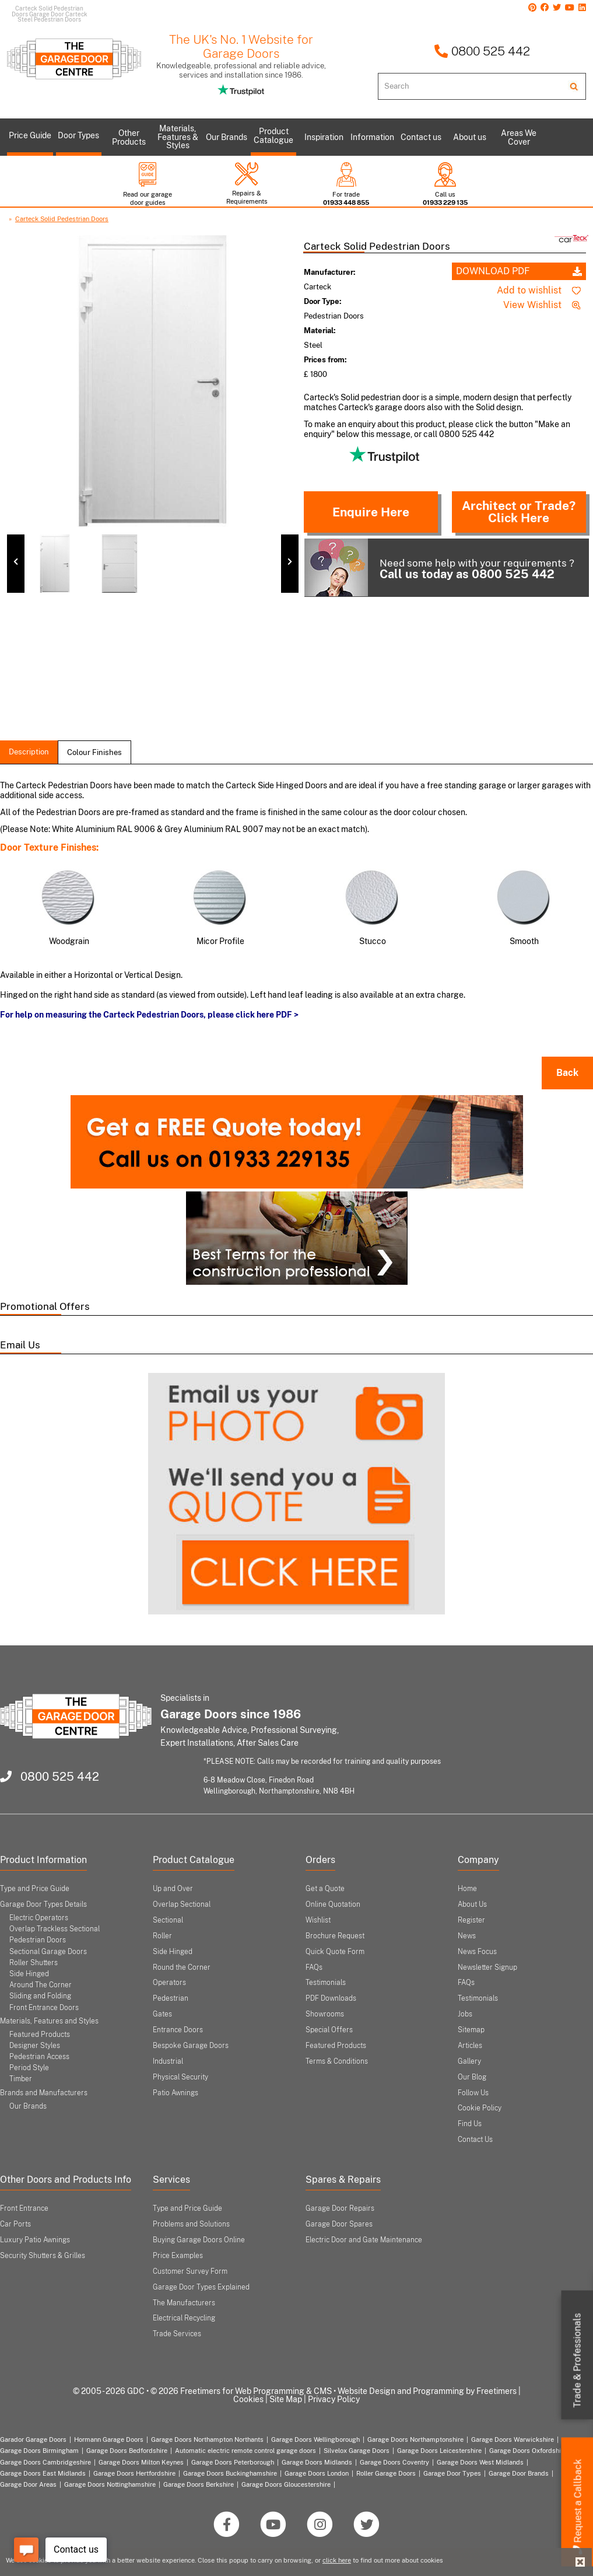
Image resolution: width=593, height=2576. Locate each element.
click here (336, 2560)
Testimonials (326, 1983)
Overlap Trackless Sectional (54, 1929)
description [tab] (29, 751)
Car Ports (15, 2224)
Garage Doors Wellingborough (315, 2439)
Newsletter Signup (487, 1967)
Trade (577, 2360)
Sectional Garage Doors (48, 1952)
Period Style (29, 2068)
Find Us (470, 2124)
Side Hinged (29, 1974)
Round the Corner (181, 1967)
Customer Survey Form (190, 2271)
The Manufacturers (184, 2303)
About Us (472, 1904)
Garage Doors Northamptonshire (415, 2439)
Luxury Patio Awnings (35, 2240)
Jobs (465, 2014)
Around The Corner (40, 1985)
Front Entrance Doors (44, 2008)
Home (467, 1889)
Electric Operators (38, 1918)
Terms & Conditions (337, 2061)
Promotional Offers (45, 1306)
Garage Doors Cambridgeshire (45, 2462)
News (467, 1936)
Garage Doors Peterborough (232, 2462)
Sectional (168, 1920)
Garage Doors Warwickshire (512, 2439)
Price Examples (178, 2256)
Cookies (248, 2399)
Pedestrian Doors (37, 1940)
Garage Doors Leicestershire (439, 2450)
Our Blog (472, 2077)
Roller (162, 1936)
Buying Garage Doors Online (199, 2240)
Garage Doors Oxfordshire (528, 2450)
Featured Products (39, 2034)
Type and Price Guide (34, 1889)
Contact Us (475, 2139)
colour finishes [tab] (94, 752)
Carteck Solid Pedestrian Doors (61, 219)
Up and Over (173, 1889)
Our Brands (28, 2106)
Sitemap (471, 2030)
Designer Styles (34, 2046)
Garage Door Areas (28, 2484)
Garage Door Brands (519, 2473)
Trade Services (177, 2334)
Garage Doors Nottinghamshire (110, 2484)
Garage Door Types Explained (201, 2287)
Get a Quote (325, 1889)
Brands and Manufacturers (43, 2093)
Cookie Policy (479, 2108)
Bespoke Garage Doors (191, 2046)
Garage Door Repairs (340, 2208)
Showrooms (325, 2014)
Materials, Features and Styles (49, 2021)
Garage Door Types (452, 2473)
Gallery (469, 2061)
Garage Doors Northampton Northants (207, 2439)
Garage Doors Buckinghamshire (230, 2473)
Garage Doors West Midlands (480, 2462)
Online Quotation (333, 1904)
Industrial (168, 2061)
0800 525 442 (482, 51)
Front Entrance (24, 2208)
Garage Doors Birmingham (39, 2450)
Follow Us (473, 2093)
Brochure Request (335, 1936)
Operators (169, 1983)
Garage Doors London (317, 2473)
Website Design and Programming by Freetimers (427, 2391)
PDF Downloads (331, 1998)
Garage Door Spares (339, 2224)
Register (471, 1920)
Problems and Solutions (191, 2224)
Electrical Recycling (184, 2318)
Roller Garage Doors (386, 2473)
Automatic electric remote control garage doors (245, 2450)
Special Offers (329, 2030)
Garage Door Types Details (43, 1904)
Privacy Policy (334, 2399)
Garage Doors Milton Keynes (141, 2462)
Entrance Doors (178, 2030)
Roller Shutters (33, 1963)
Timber (20, 2079)
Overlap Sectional (181, 1904)
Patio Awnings (175, 2093)
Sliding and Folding (40, 1996)
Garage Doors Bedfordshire (126, 2450)
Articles (470, 2046)
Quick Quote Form (335, 1952)
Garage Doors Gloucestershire (286, 2484)
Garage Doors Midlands (317, 2462)
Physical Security (180, 2077)
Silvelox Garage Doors (357, 2450)
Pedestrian (170, 1998)
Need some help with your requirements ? (439, 567)
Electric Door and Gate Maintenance (364, 2240)
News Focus (477, 1952)
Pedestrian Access (39, 2057)
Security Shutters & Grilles (42, 2256)
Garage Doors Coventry (394, 2462)
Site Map (285, 2399)
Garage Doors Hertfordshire (134, 2473)
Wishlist (318, 1920)
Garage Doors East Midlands (43, 2473)
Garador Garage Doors (33, 2439)
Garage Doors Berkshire (198, 2484)
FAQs (314, 1967)
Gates (162, 2014)
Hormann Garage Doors (108, 2439)
